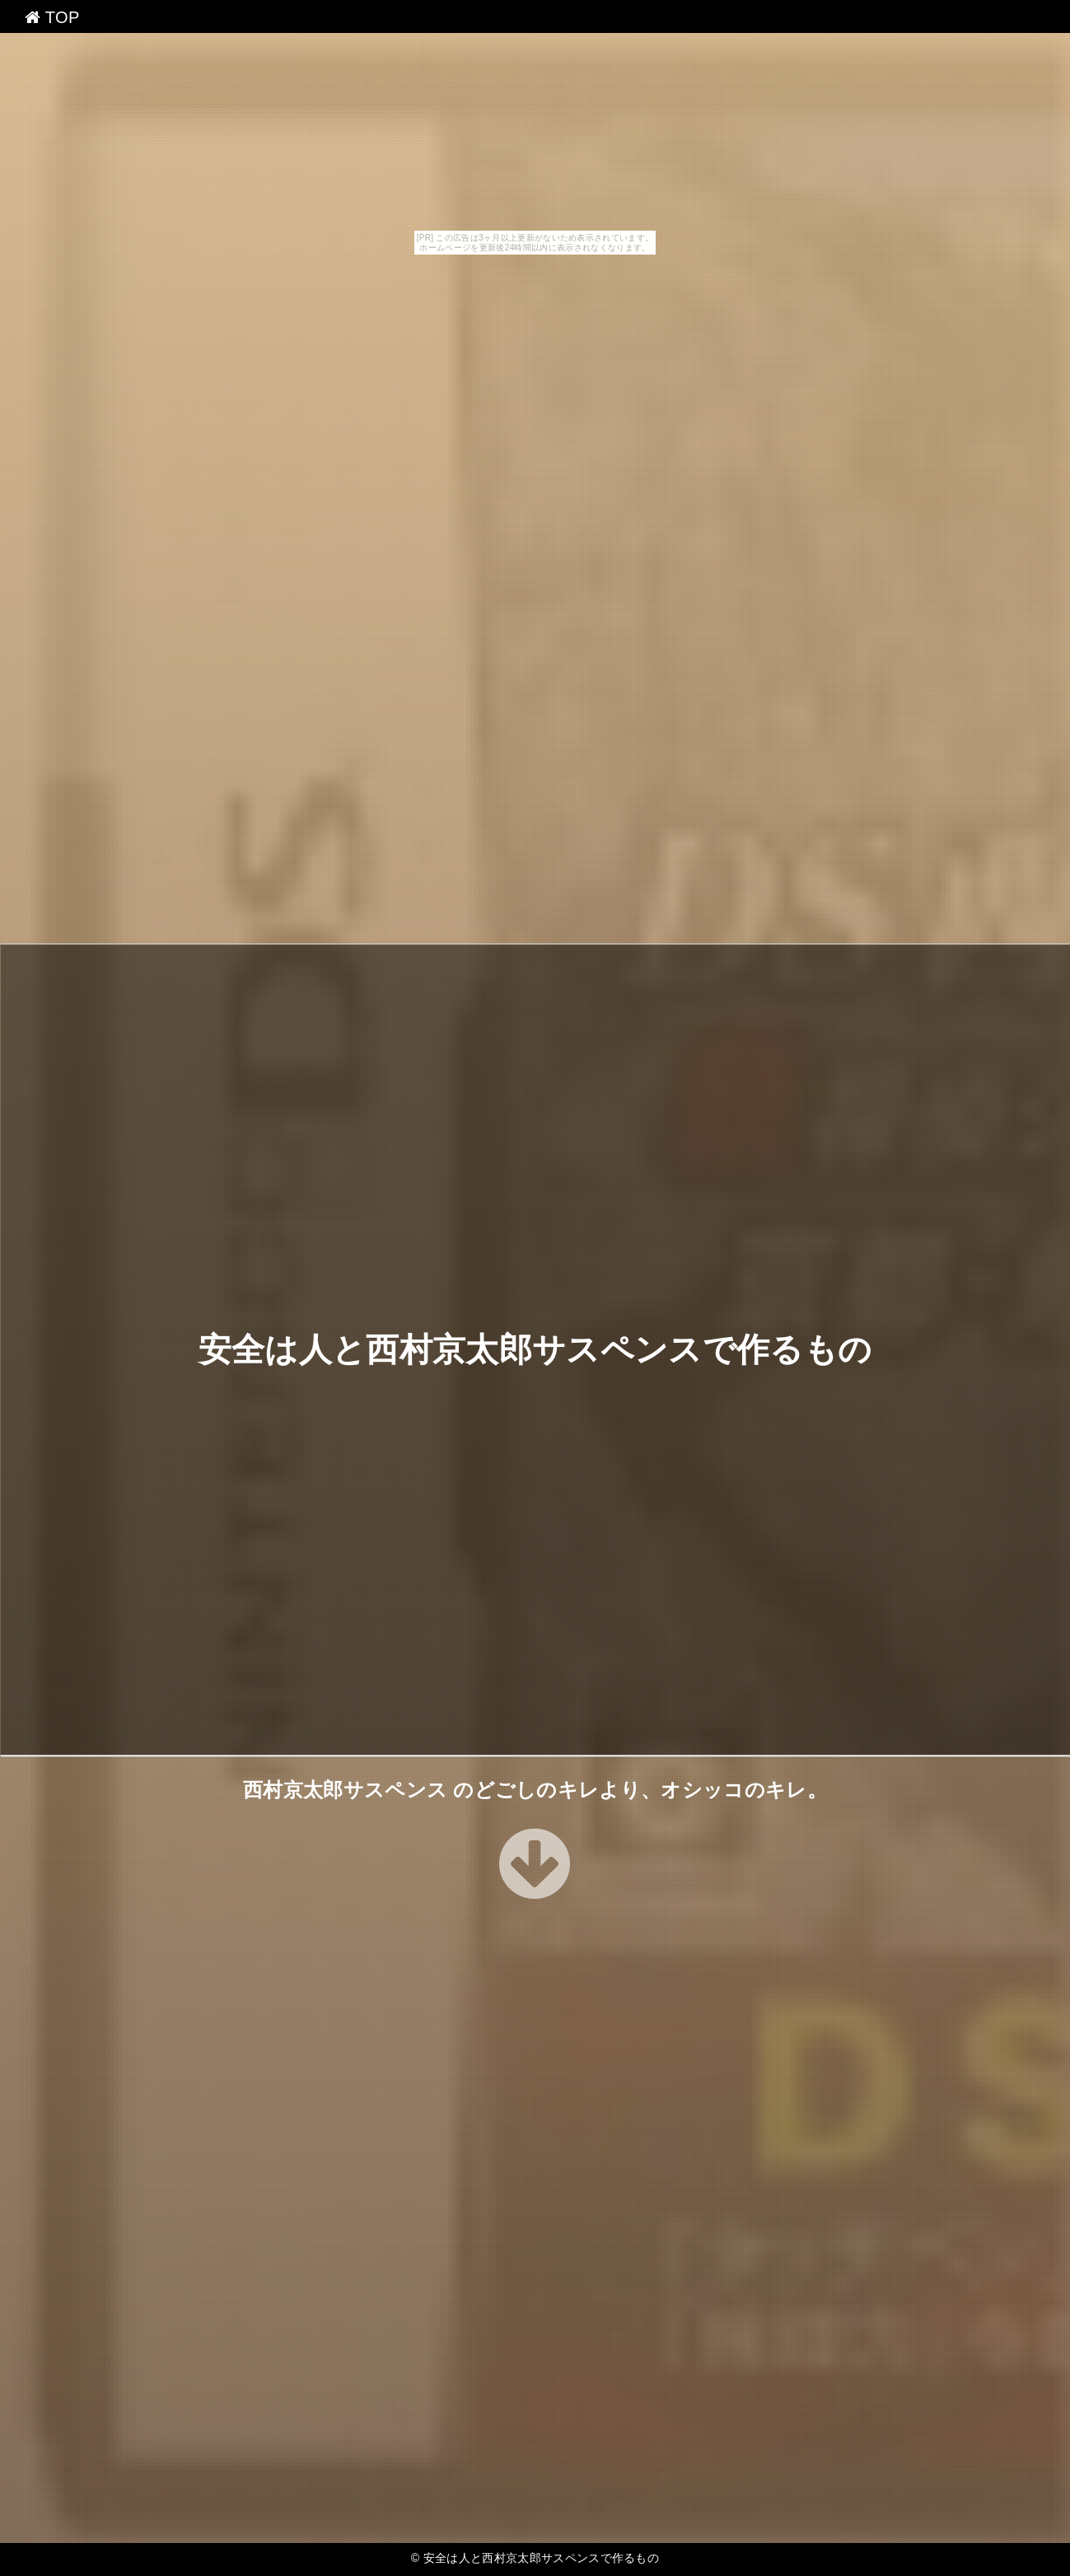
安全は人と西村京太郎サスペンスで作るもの (535, 1349)
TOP (52, 17)
